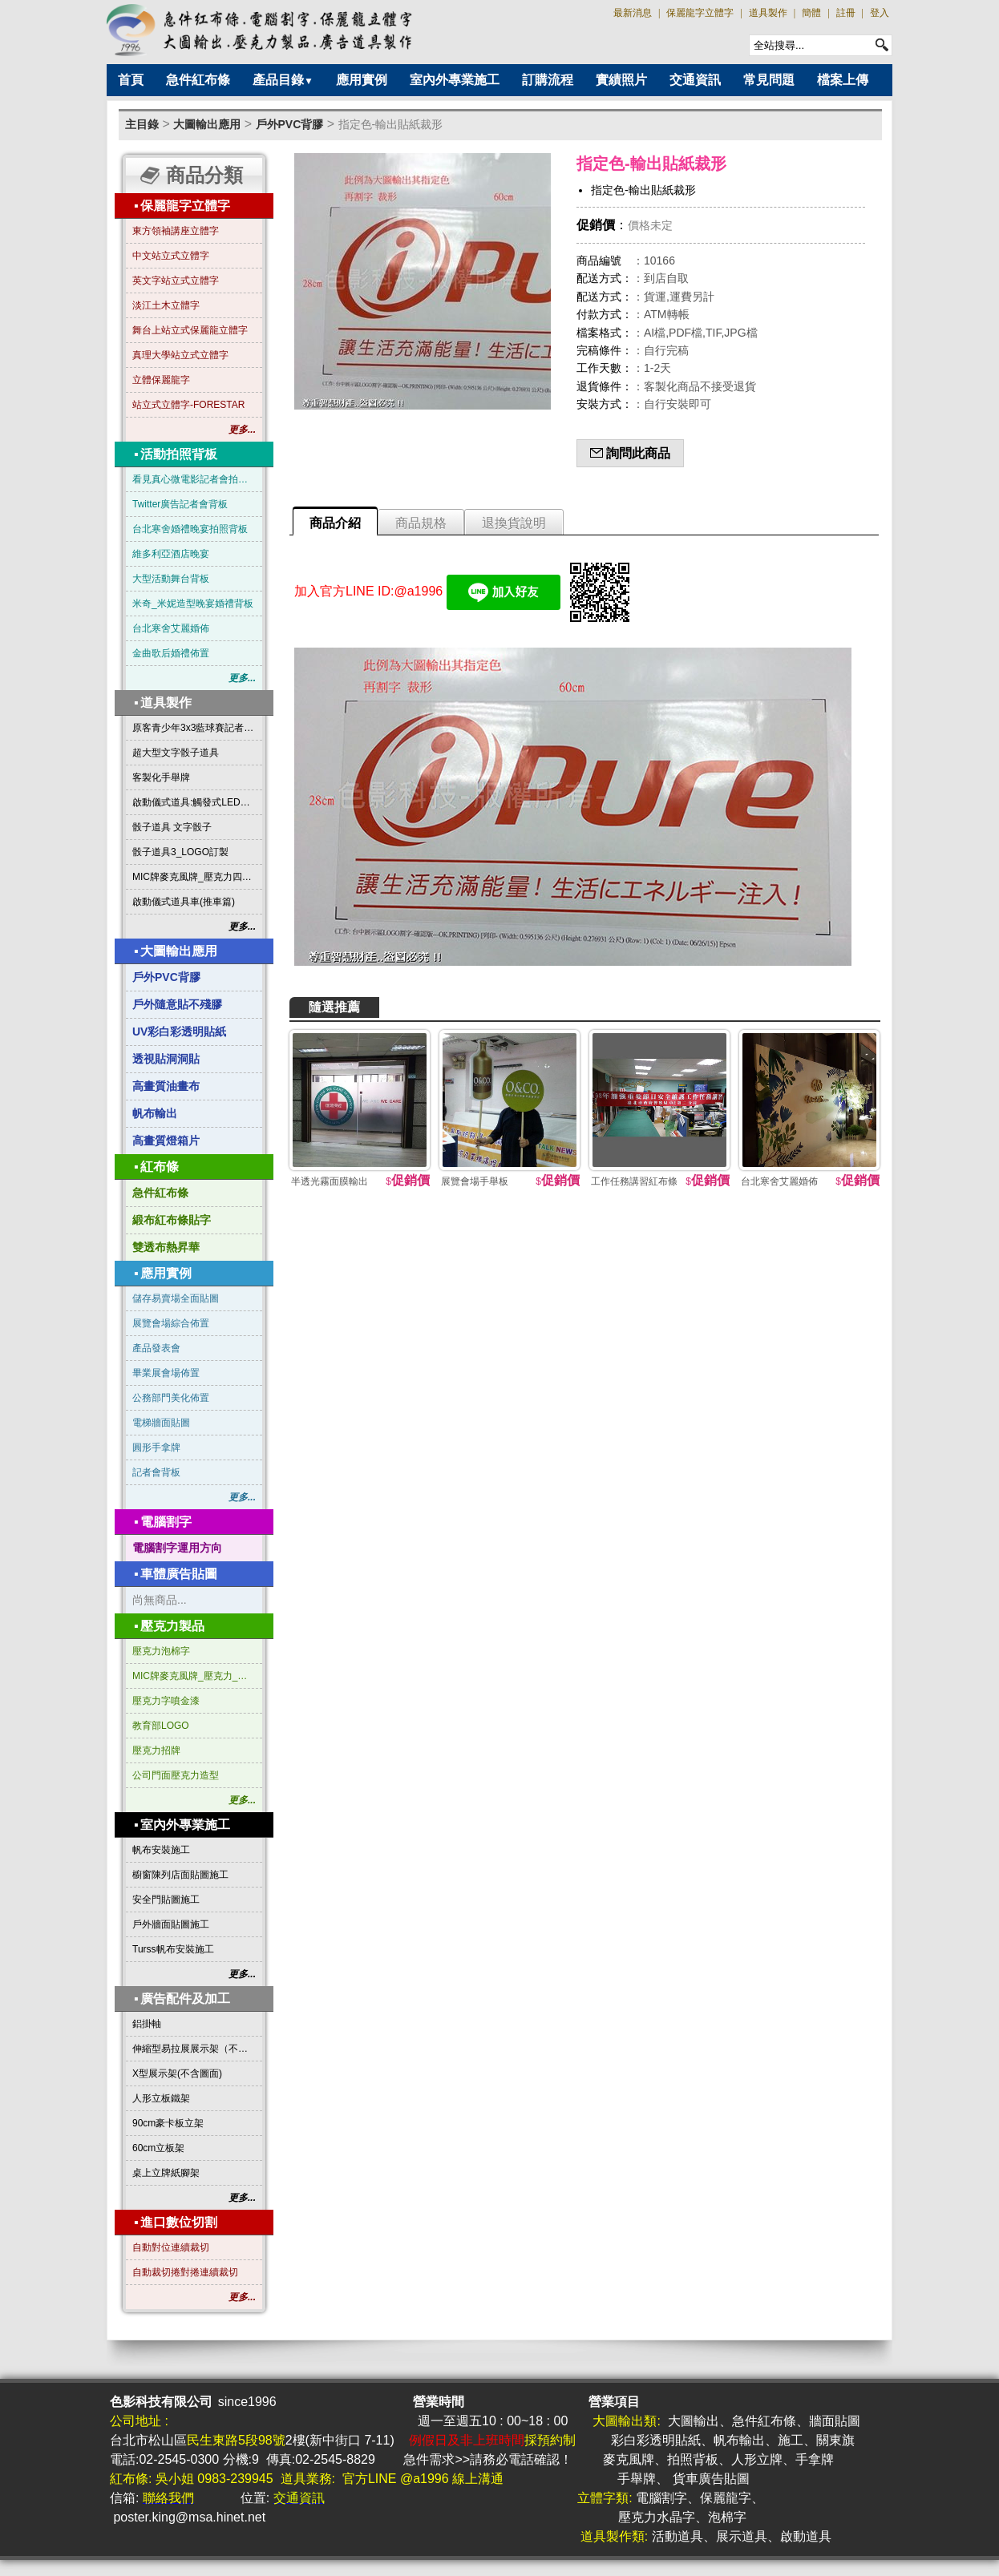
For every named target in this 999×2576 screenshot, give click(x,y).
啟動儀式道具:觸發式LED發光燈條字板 (194, 802)
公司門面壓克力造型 (175, 1775)
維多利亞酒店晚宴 (170, 553)
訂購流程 (547, 80)
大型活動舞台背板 (170, 578)
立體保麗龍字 (161, 380)
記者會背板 (156, 1472)
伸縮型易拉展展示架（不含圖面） (194, 2048)
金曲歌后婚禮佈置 (170, 653)
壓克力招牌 (156, 1750)
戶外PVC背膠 (290, 124)
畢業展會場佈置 (166, 1373)
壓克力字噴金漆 (166, 1700)
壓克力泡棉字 (161, 1651)
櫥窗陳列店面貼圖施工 (180, 1874)
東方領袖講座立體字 (175, 230)
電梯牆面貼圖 (161, 1422)
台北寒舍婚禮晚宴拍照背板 (190, 529)
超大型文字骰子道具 (175, 752)
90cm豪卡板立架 (168, 2123)
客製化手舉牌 (161, 777)
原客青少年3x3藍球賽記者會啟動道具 (194, 727)
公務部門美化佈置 (170, 1397)
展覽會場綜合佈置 (170, 1323)
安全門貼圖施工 (166, 1899)
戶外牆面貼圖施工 (170, 1924)
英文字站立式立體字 (175, 280)
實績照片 (621, 80)
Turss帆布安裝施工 (173, 1949)
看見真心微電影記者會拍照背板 (194, 479)
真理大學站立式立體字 (180, 355)
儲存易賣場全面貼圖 (175, 1298)
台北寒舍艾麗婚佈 (170, 628)
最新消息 (632, 12)
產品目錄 (283, 80)
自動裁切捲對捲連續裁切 (185, 2272)
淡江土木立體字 (166, 305)
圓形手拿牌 (156, 1447)
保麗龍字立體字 (700, 12)
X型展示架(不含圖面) (177, 2073)
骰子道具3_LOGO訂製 (180, 852)
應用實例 (361, 80)
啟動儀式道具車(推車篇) (183, 901)
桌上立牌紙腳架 (166, 2172)
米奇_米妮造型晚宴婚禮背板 (192, 603)
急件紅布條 (198, 80)
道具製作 (768, 12)
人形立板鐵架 (161, 2098)
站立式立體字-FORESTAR (188, 404)
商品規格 (421, 523)
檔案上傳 (842, 80)
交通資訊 (695, 80)
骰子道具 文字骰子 (172, 827)
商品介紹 (335, 523)
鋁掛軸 (146, 2023)
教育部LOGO (160, 1725)
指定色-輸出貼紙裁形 (390, 124)
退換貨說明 (514, 523)
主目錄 (142, 124)
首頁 (131, 80)
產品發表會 (156, 1348)
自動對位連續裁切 (170, 2247)
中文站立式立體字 (170, 255)
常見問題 (769, 80)
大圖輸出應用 (207, 124)
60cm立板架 (158, 2148)
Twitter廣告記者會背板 (180, 504)
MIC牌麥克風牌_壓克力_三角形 (194, 1676)
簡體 (811, 12)
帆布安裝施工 (161, 1849)
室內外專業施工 (455, 80)
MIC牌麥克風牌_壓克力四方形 (194, 876)
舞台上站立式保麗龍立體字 (190, 330)
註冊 (845, 12)
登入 (879, 12)
